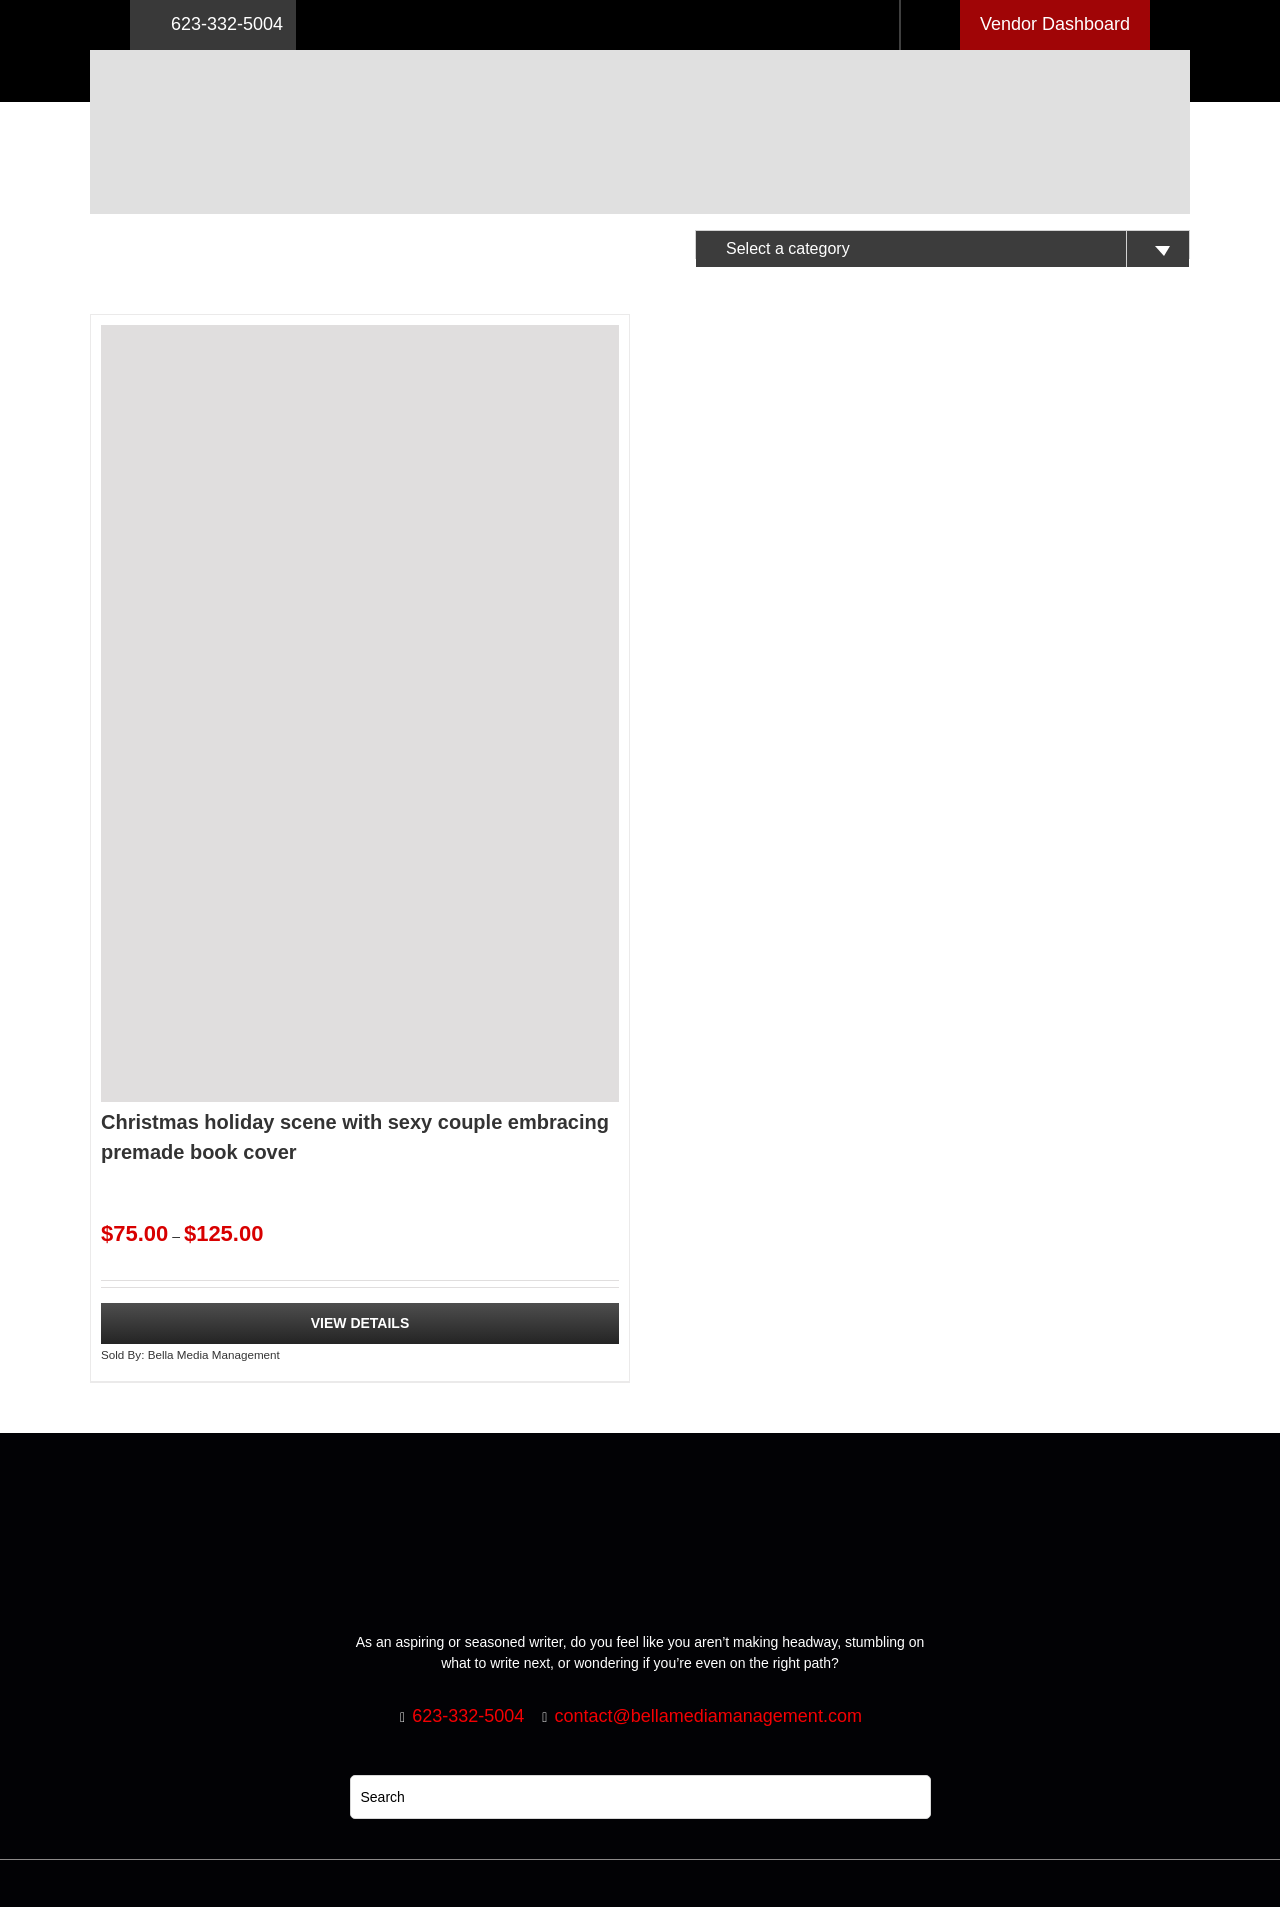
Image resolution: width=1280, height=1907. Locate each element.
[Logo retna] (640, 57)
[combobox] (942, 244)
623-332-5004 (213, 25)
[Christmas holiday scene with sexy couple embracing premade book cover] (360, 713)
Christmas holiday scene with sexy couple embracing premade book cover (355, 1137)
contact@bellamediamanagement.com (707, 1716)
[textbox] (942, 249)
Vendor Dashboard (1055, 24)
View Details (360, 1323)
